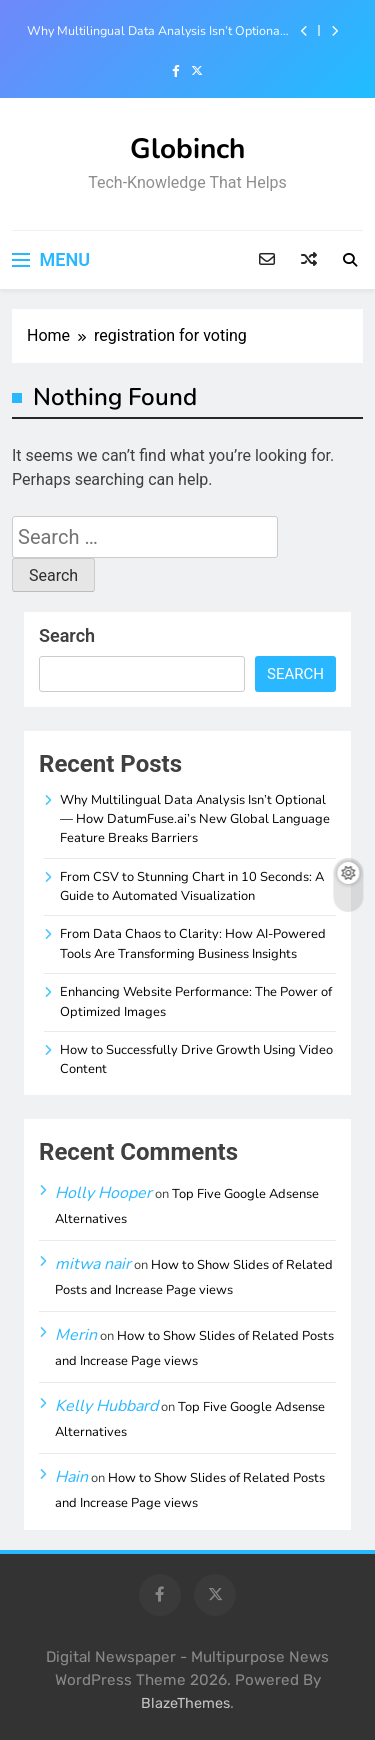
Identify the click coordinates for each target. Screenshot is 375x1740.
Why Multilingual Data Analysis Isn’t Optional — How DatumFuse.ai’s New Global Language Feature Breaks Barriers (159, 31)
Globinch (187, 149)
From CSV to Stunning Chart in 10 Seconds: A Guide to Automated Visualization (192, 886)
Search (67, 635)
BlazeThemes (185, 1703)
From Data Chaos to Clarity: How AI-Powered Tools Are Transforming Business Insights (193, 943)
